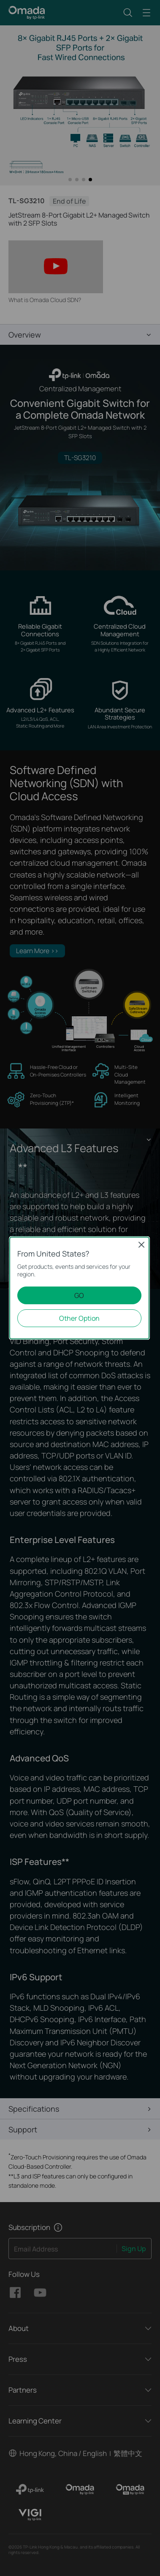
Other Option (79, 1318)
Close (141, 1244)
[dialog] (80, 1288)
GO (79, 1295)
